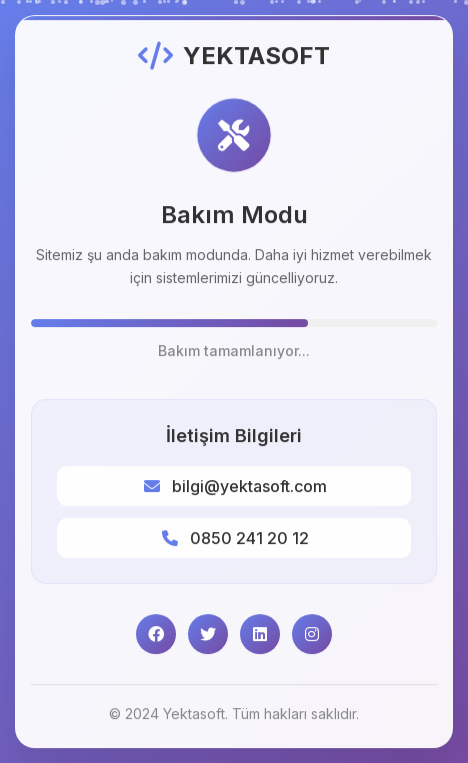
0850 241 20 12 (249, 539)
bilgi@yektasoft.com (249, 487)
